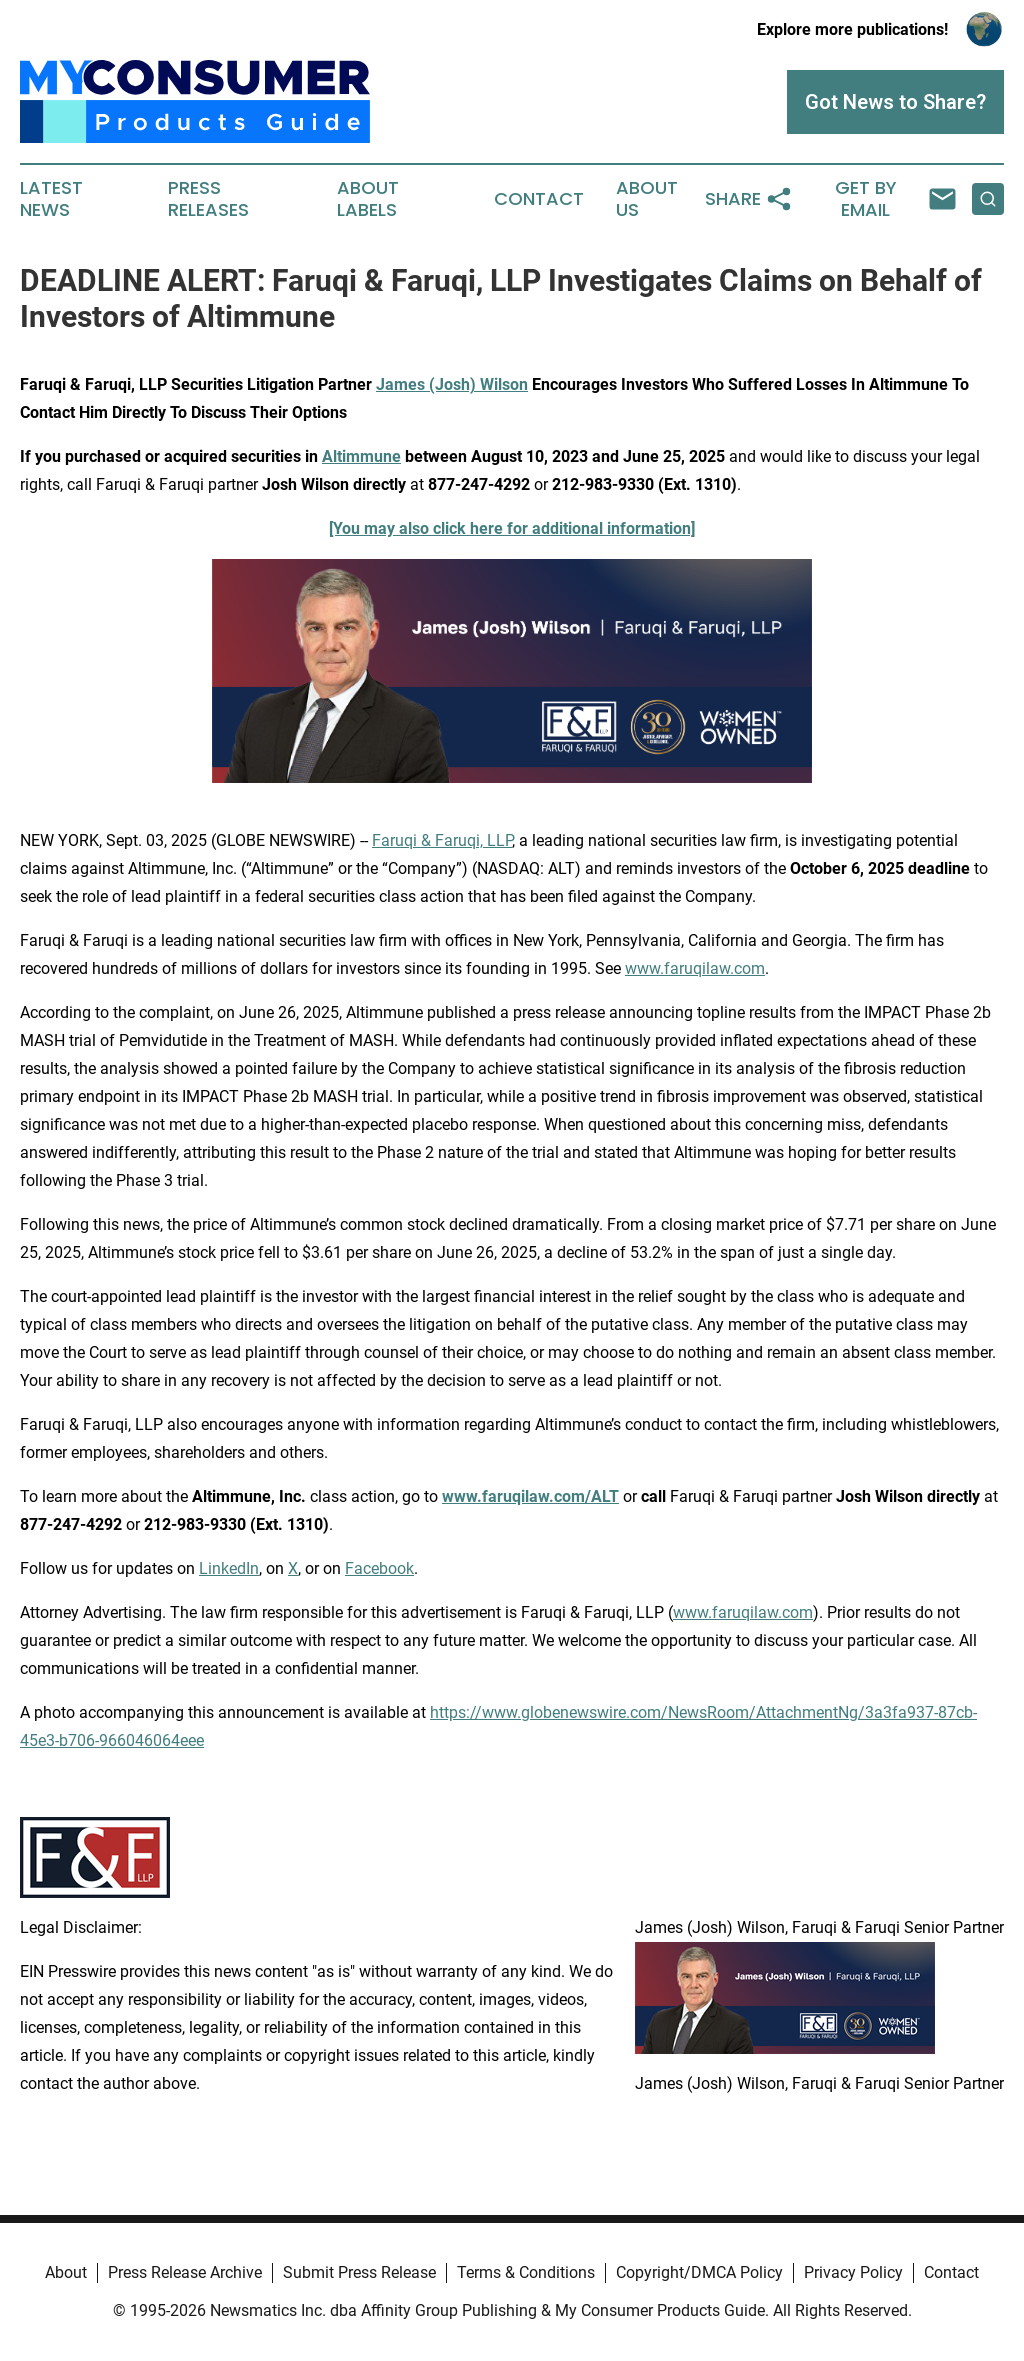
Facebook (379, 1568)
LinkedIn (229, 1568)
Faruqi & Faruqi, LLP (442, 840)
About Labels (368, 199)
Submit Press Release (359, 2272)
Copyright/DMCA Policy (699, 2272)
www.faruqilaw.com (695, 968)
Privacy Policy (853, 2272)
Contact (539, 199)
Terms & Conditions (526, 2272)
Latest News (51, 199)
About (66, 2272)
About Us (647, 199)
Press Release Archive (185, 2272)
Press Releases (208, 199)
